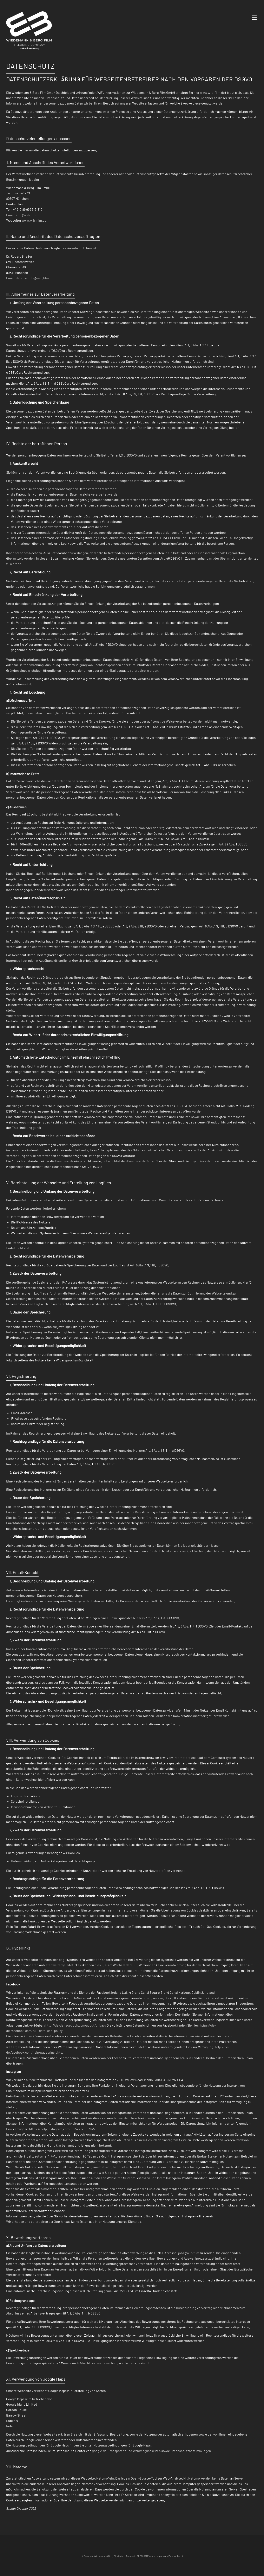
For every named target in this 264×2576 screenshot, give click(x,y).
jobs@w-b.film (188, 2253)
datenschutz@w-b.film (32, 278)
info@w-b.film (26, 215)
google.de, (99, 2451)
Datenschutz (175, 2556)
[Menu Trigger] (254, 17)
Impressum (162, 2556)
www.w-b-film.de (212, 92)
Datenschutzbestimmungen (191, 2451)
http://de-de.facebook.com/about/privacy (75, 2025)
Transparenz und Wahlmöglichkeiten (134, 2451)
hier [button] (25, 150)
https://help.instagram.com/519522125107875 (62, 2129)
